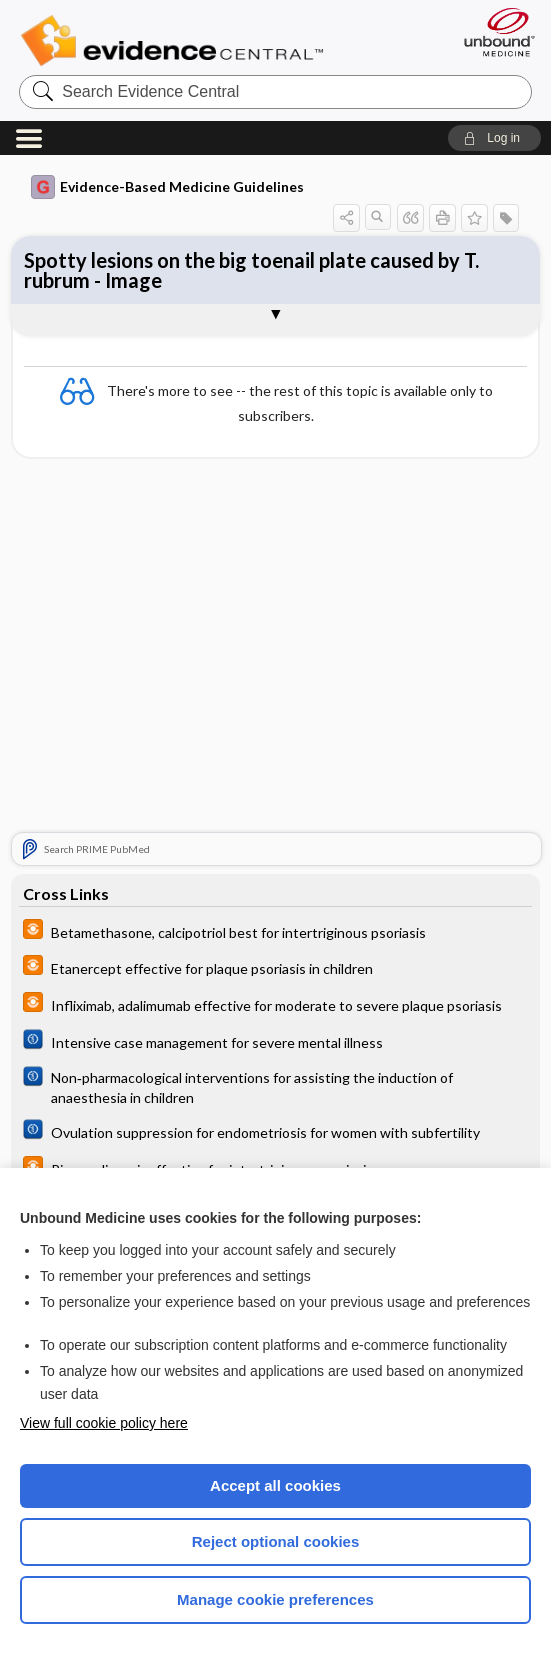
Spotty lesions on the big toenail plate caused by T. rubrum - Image (251, 270)
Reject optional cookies (276, 1541)
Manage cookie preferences (275, 1599)
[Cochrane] (275, 1042)
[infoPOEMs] (275, 931)
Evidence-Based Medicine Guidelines (167, 187)
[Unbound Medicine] (493, 32)
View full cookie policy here (104, 1423)
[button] (494, 138)
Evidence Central (176, 41)
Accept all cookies (275, 1485)
